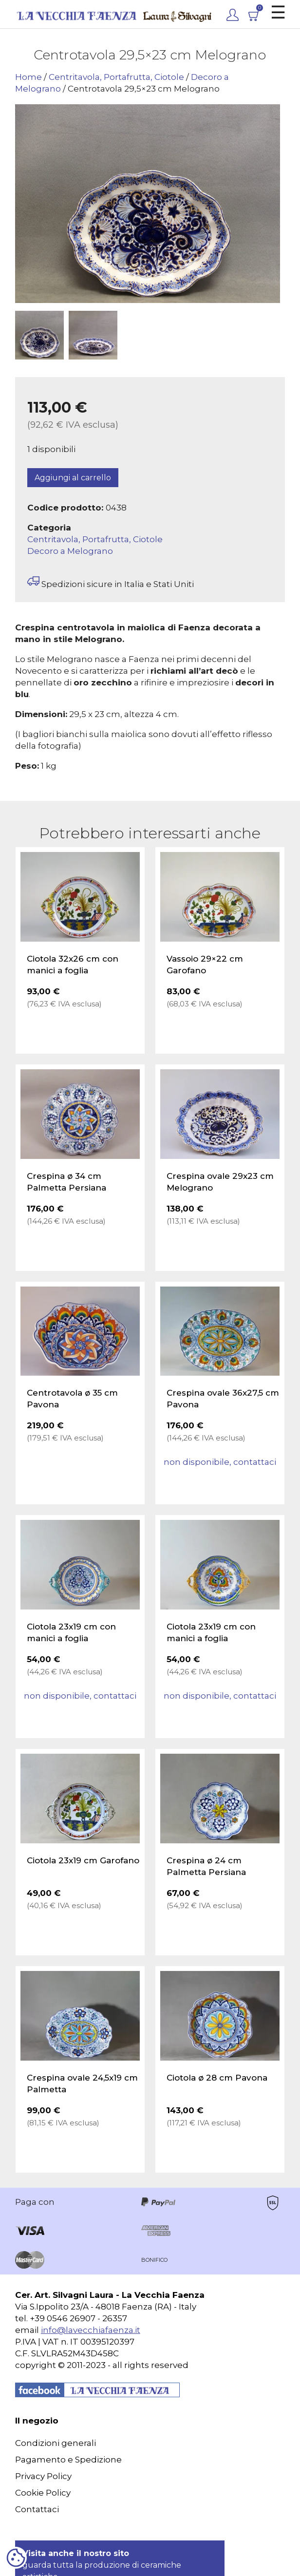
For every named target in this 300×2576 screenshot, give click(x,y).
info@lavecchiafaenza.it (90, 2330)
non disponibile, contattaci (220, 1462)
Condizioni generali (55, 2443)
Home (28, 77)
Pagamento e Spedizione (68, 2459)
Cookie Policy (43, 2493)
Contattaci (37, 2509)
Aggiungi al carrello (73, 477)
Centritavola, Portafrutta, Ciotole (116, 77)
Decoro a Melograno (70, 551)
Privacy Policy (43, 2476)
